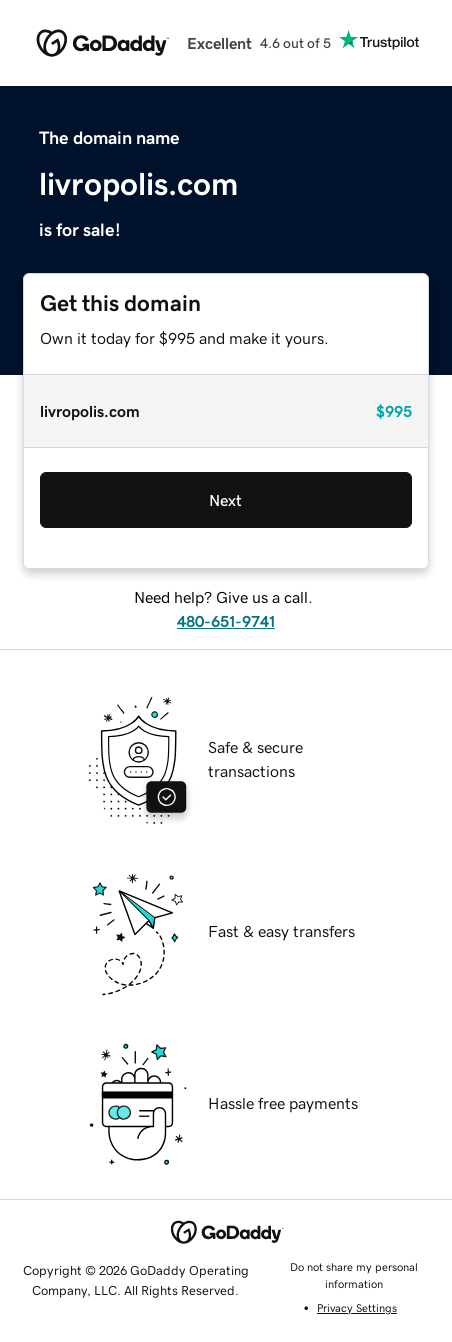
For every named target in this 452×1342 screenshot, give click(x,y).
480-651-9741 (226, 621)
